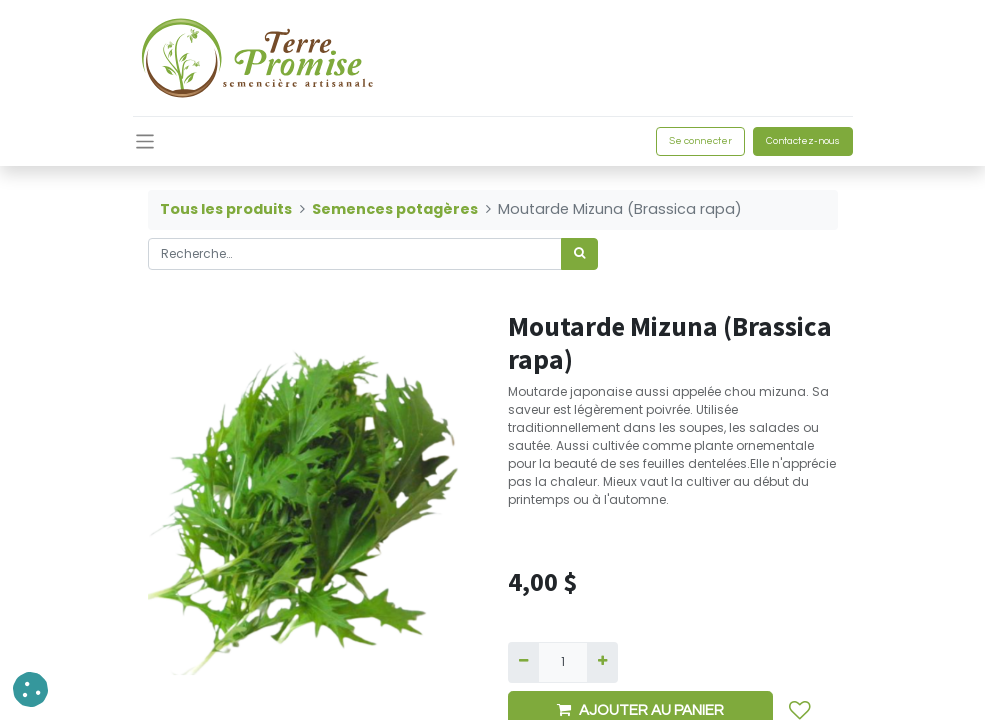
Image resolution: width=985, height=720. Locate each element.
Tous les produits (226, 209)
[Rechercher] (579, 254)
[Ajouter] (602, 662)
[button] (30, 689)
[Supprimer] (523, 662)
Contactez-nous (803, 141)
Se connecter (700, 141)
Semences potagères (395, 209)
